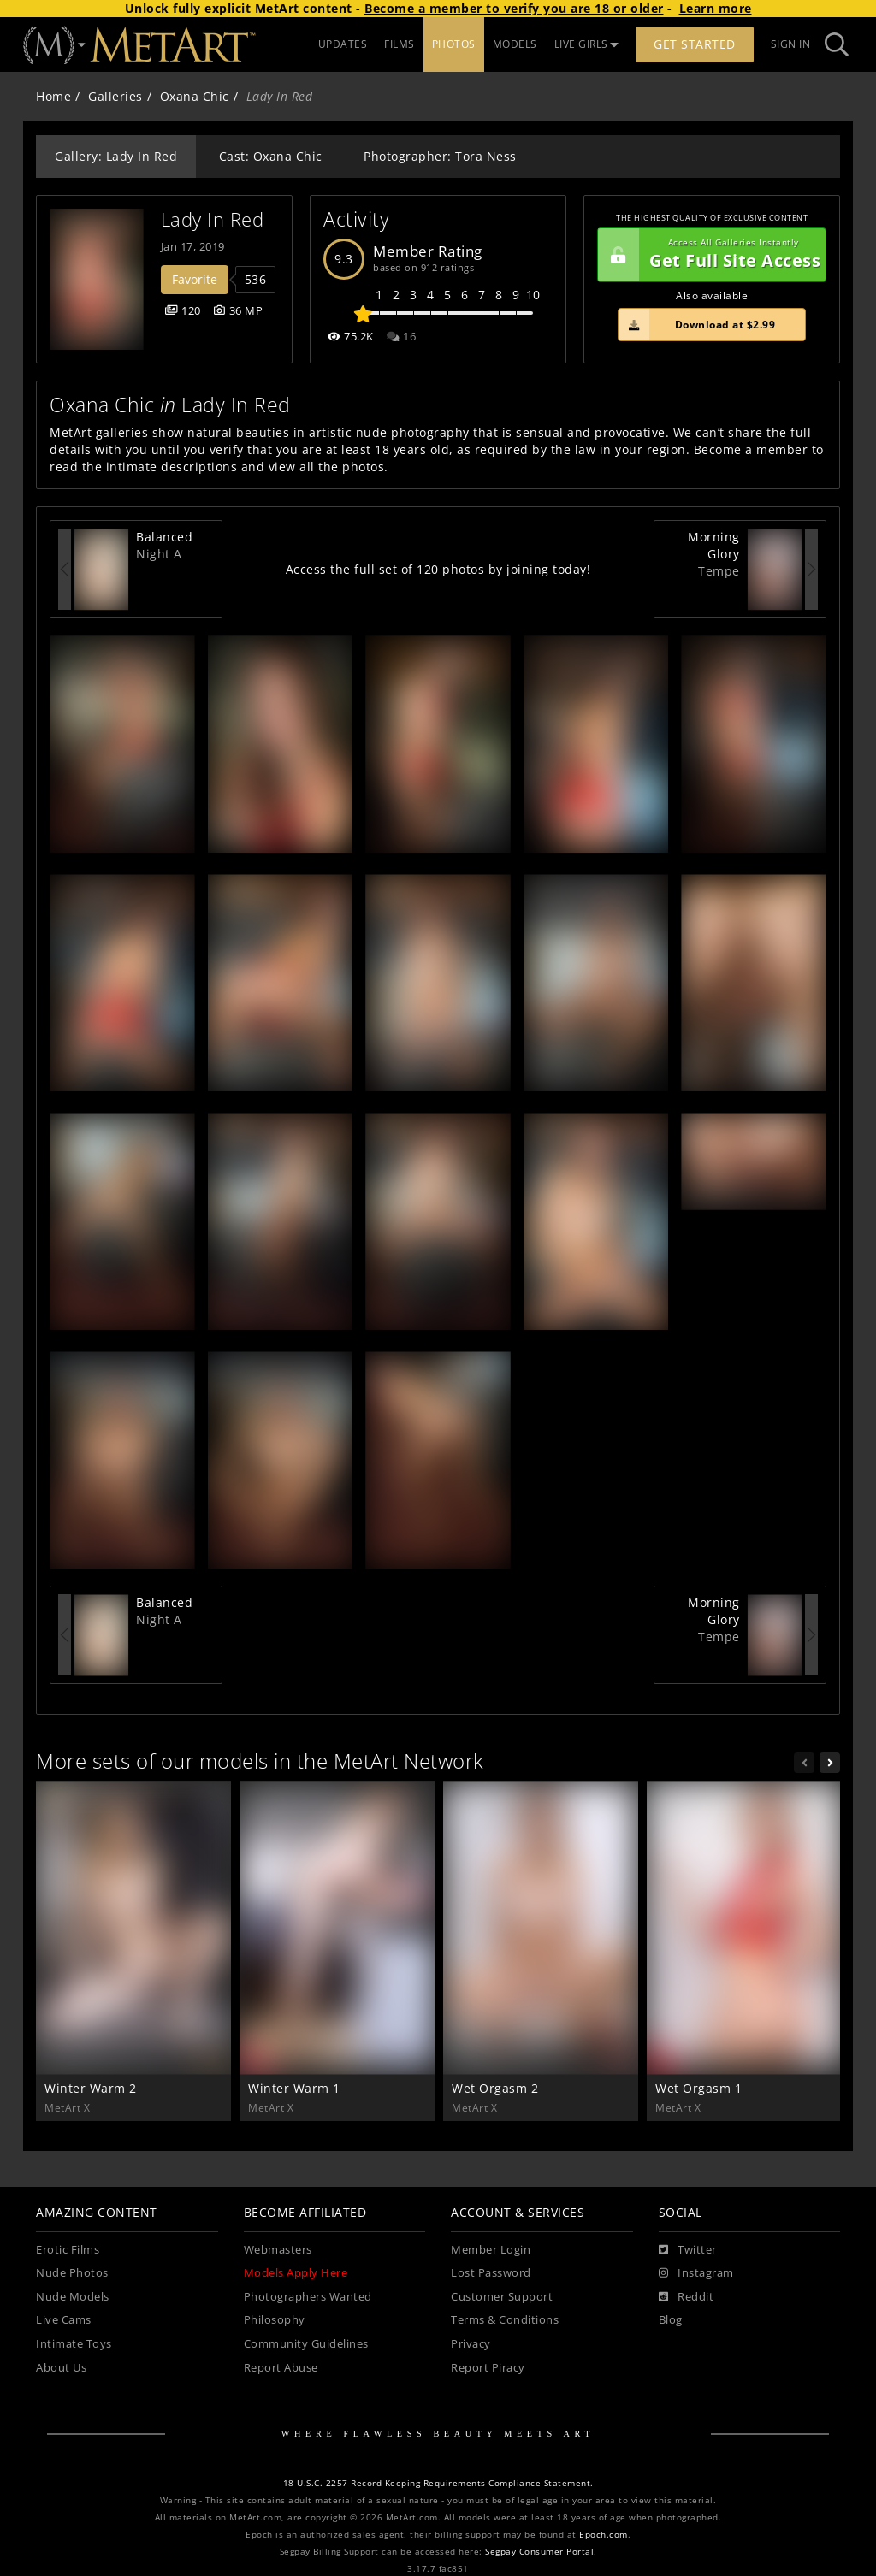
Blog (671, 2320)
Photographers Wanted (308, 2296)
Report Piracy (488, 2367)
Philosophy (274, 2320)
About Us (61, 2367)
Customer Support (502, 2296)
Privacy (471, 2344)
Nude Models (73, 2296)
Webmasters (278, 2249)
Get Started (695, 44)
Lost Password (491, 2273)
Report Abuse (281, 2367)
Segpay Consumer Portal (539, 2551)
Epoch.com (603, 2534)
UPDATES (343, 44)
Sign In (791, 44)
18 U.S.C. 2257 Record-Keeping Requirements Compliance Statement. (438, 2483)
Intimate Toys (74, 2344)
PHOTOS (454, 44)
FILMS (399, 44)
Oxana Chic (194, 96)
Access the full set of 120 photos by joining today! (438, 569)
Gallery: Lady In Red (116, 156)
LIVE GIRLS (586, 44)
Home (53, 96)
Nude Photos (72, 2273)
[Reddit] (686, 2297)
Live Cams (64, 2320)
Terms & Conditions (505, 2320)
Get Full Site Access (709, 254)
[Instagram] (696, 2273)
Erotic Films (67, 2249)
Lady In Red (212, 219)
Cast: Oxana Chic (271, 156)
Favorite (194, 279)
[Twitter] (688, 2250)
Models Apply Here (296, 2273)
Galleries (115, 96)
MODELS (515, 44)
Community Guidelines (306, 2344)
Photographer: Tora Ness (440, 156)
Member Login (490, 2249)
